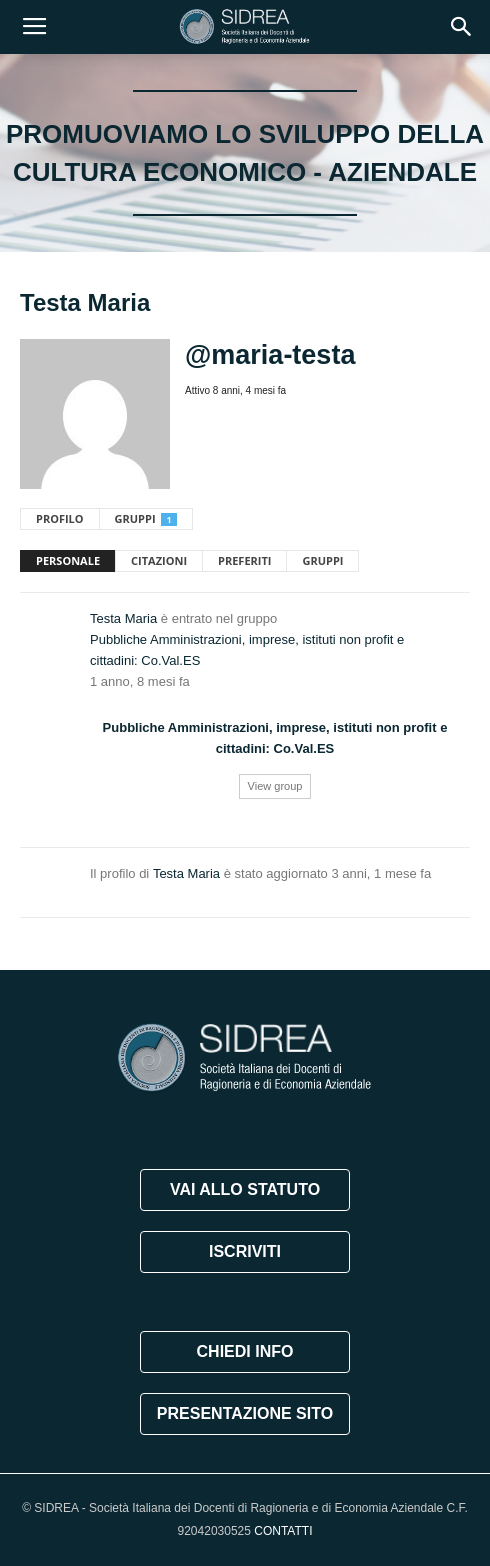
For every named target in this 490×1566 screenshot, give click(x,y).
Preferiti (244, 560)
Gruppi (146, 518)
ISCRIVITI (245, 1251)
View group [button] (275, 786)
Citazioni (159, 560)
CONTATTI (283, 1531)
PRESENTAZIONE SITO (245, 1413)
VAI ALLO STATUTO (245, 1189)
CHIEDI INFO (245, 1351)
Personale (68, 560)
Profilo (60, 518)
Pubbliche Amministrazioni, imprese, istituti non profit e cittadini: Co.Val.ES (247, 650)
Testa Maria (123, 618)
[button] (462, 27)
